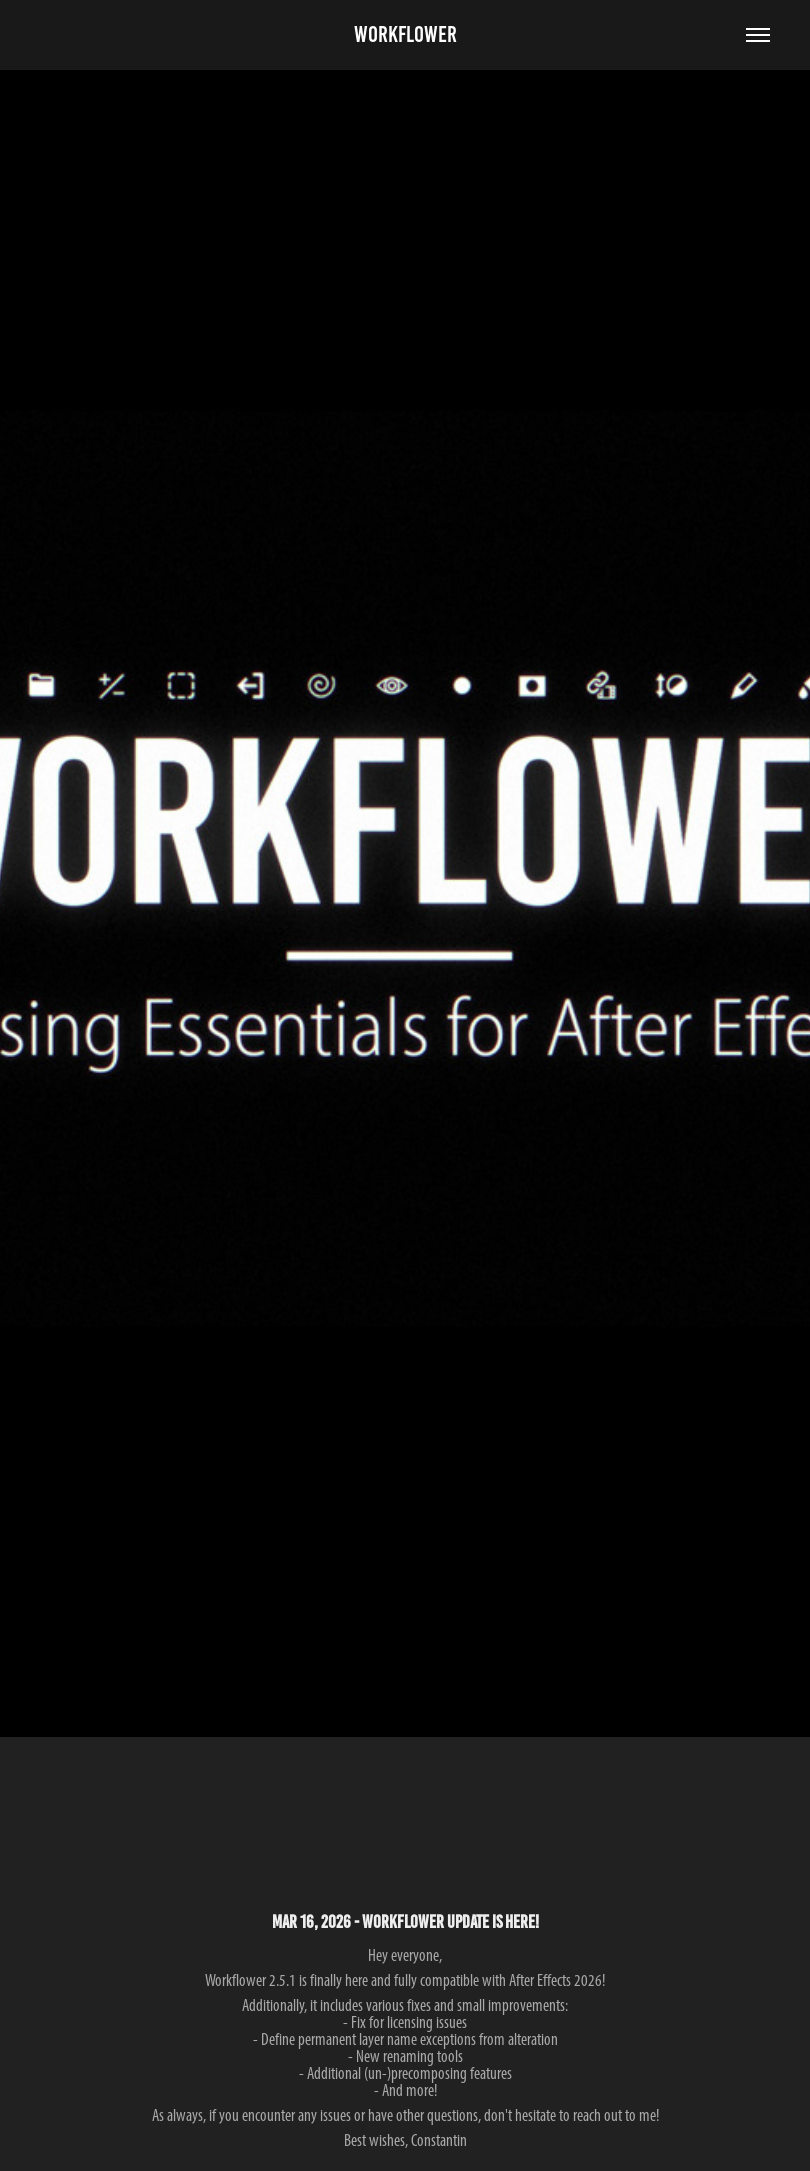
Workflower (405, 34)
